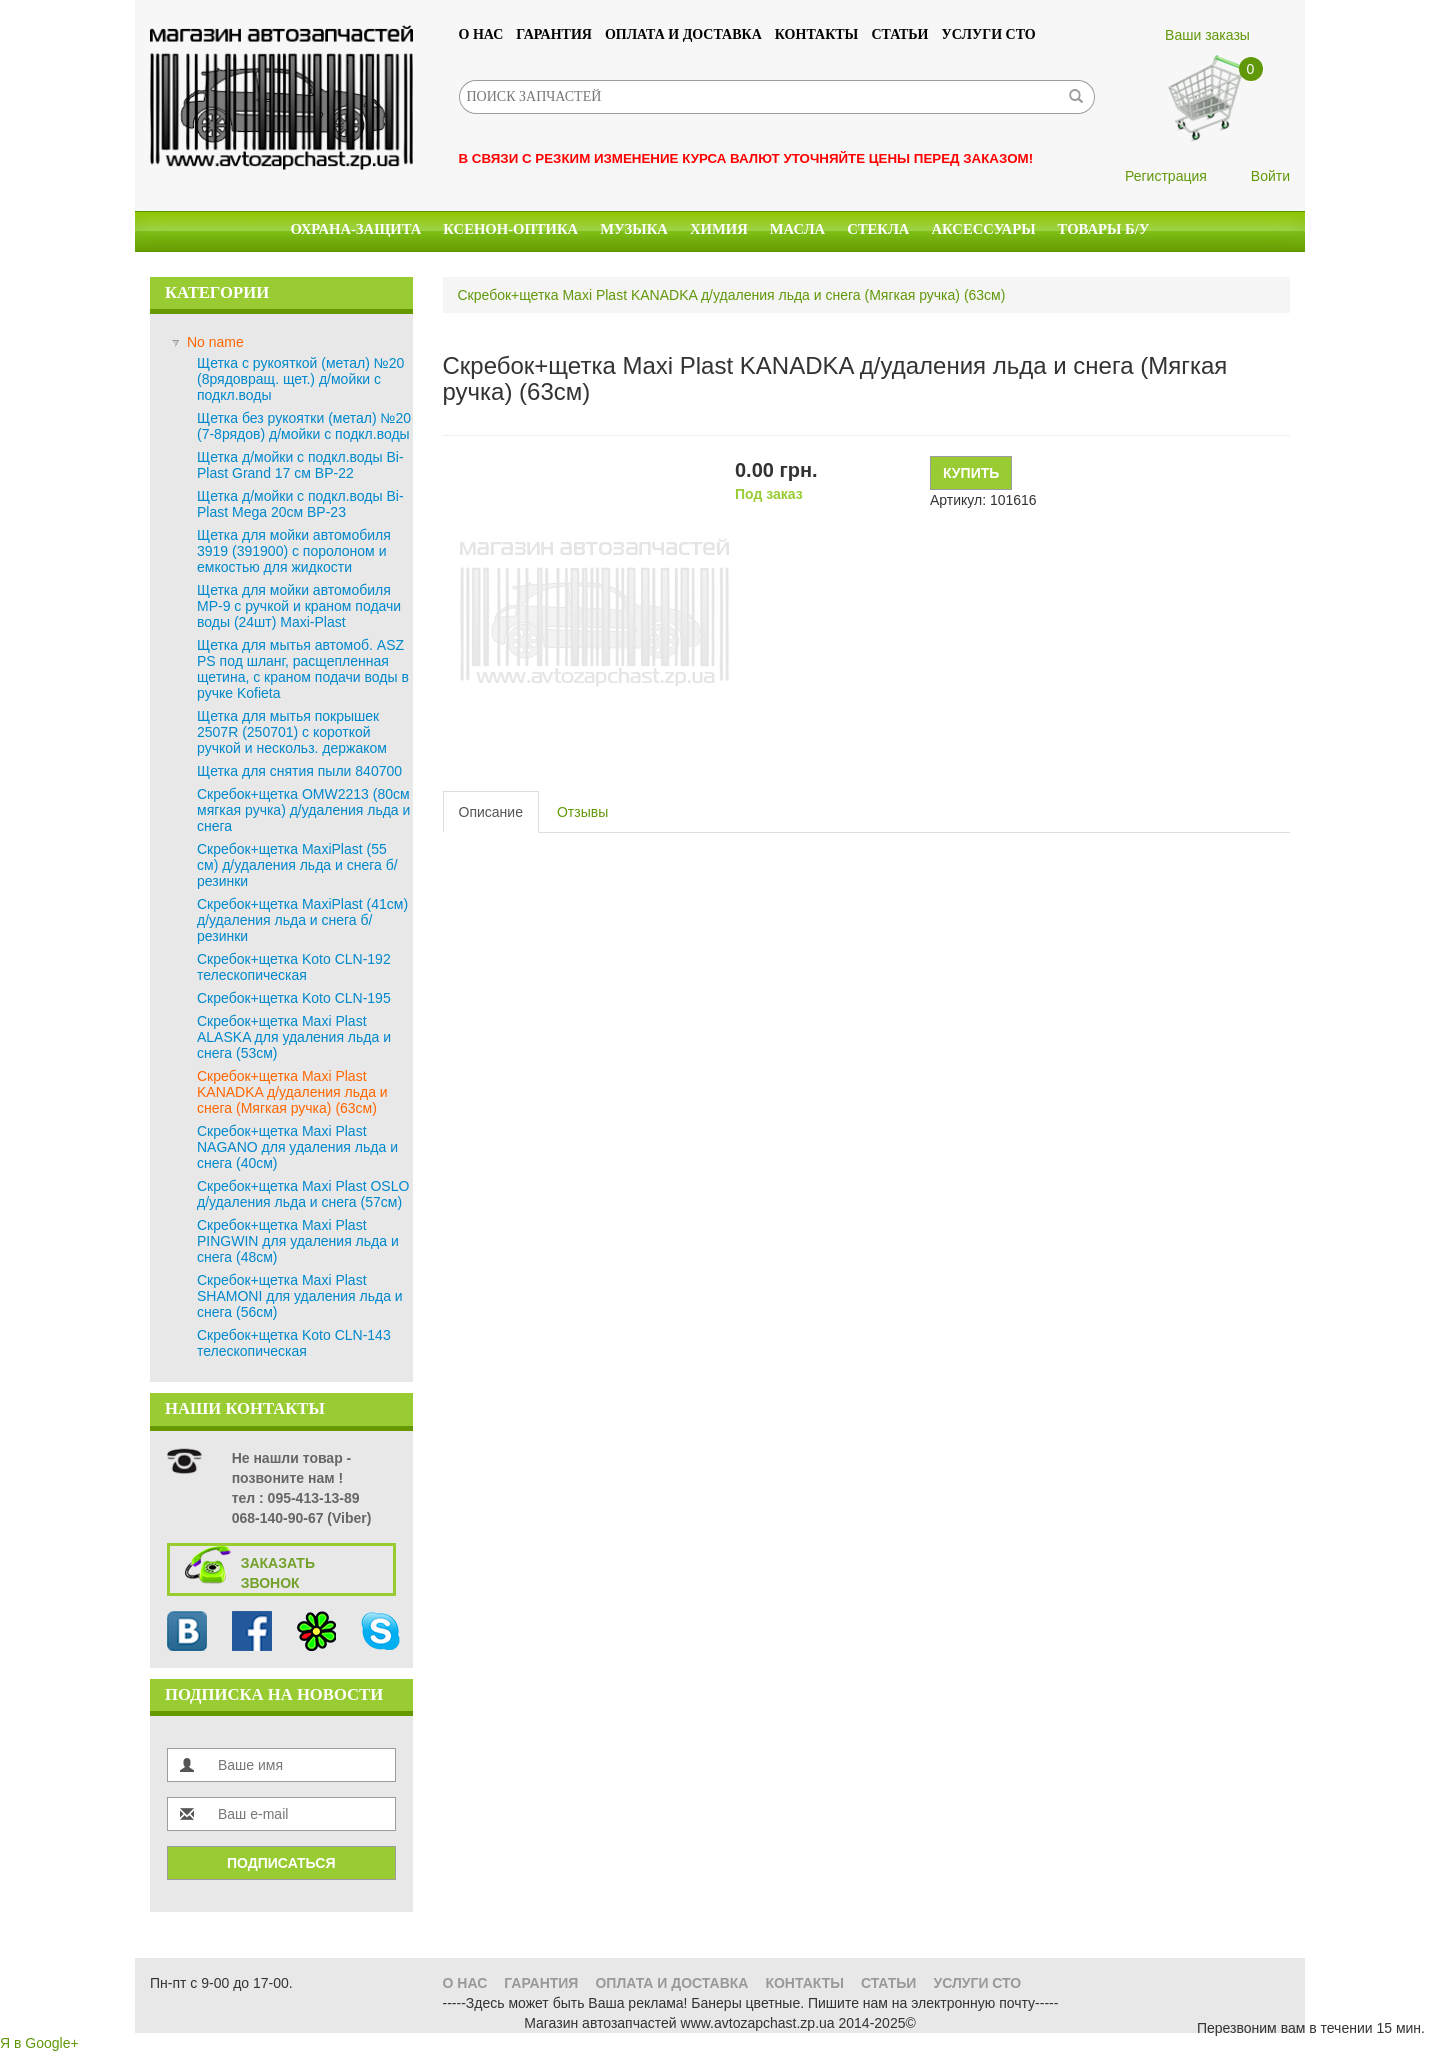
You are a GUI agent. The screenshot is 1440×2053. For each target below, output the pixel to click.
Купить (971, 473)
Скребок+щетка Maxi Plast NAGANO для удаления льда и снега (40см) (297, 1147)
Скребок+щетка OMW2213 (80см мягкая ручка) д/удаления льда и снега (303, 810)
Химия (719, 229)
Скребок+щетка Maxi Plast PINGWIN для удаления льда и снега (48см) (298, 1241)
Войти (1270, 176)
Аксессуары (983, 229)
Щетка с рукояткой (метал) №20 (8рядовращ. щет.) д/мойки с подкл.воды (300, 379)
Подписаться (281, 1863)
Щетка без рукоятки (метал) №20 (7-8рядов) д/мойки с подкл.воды (304, 426)
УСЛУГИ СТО (989, 34)
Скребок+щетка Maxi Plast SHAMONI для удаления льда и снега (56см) (300, 1296)
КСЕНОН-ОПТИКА (510, 229)
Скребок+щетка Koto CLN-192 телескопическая (294, 967)
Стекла (878, 229)
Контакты (817, 34)
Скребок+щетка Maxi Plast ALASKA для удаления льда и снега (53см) (294, 1037)
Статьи (899, 34)
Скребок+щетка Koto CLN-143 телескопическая (294, 1343)
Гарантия (554, 34)
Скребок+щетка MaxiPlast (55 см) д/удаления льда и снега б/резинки (297, 865)
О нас (481, 34)
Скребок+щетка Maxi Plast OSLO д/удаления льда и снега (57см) (303, 1194)
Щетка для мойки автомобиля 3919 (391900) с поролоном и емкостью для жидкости (294, 551)
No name (215, 342)
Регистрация (1166, 176)
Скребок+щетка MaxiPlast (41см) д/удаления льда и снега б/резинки (302, 920)
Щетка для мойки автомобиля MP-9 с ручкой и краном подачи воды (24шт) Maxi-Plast (299, 606)
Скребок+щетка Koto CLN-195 (294, 998)
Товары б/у (1104, 229)
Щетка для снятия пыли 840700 (299, 771)
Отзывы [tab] (582, 812)
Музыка (634, 229)
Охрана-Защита (356, 229)
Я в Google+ (39, 2043)
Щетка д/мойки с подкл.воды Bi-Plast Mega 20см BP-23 (300, 504)
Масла (797, 229)
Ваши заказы (1207, 35)
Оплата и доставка (683, 34)
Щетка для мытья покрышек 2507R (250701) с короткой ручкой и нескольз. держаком (292, 732)
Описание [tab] (491, 812)
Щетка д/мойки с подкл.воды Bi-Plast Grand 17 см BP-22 (300, 465)
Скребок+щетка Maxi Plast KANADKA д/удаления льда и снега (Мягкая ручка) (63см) (292, 1092)
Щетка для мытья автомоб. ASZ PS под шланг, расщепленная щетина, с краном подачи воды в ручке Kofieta (303, 669)
